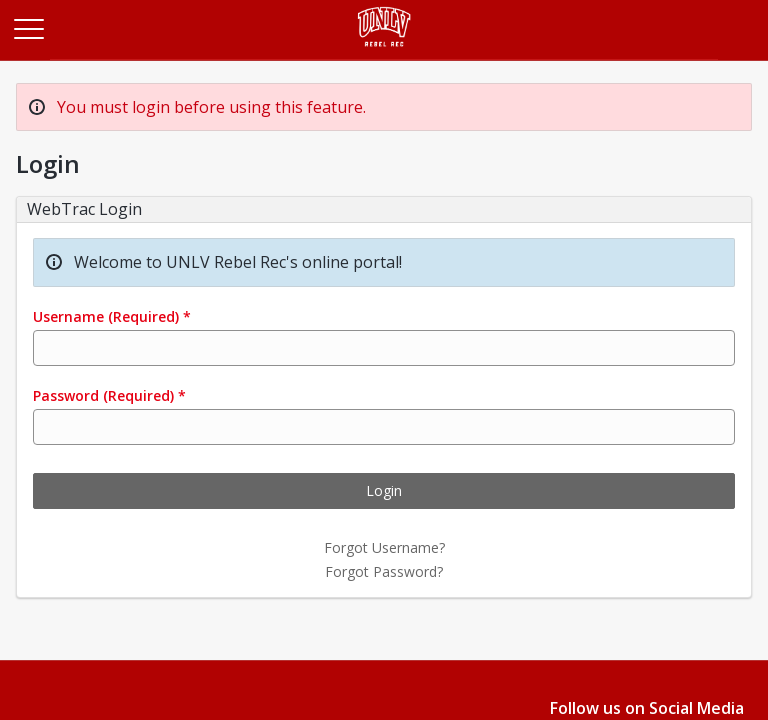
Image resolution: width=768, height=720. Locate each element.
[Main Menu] (28, 28)
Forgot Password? (384, 571)
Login (384, 490)
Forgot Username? (384, 547)
